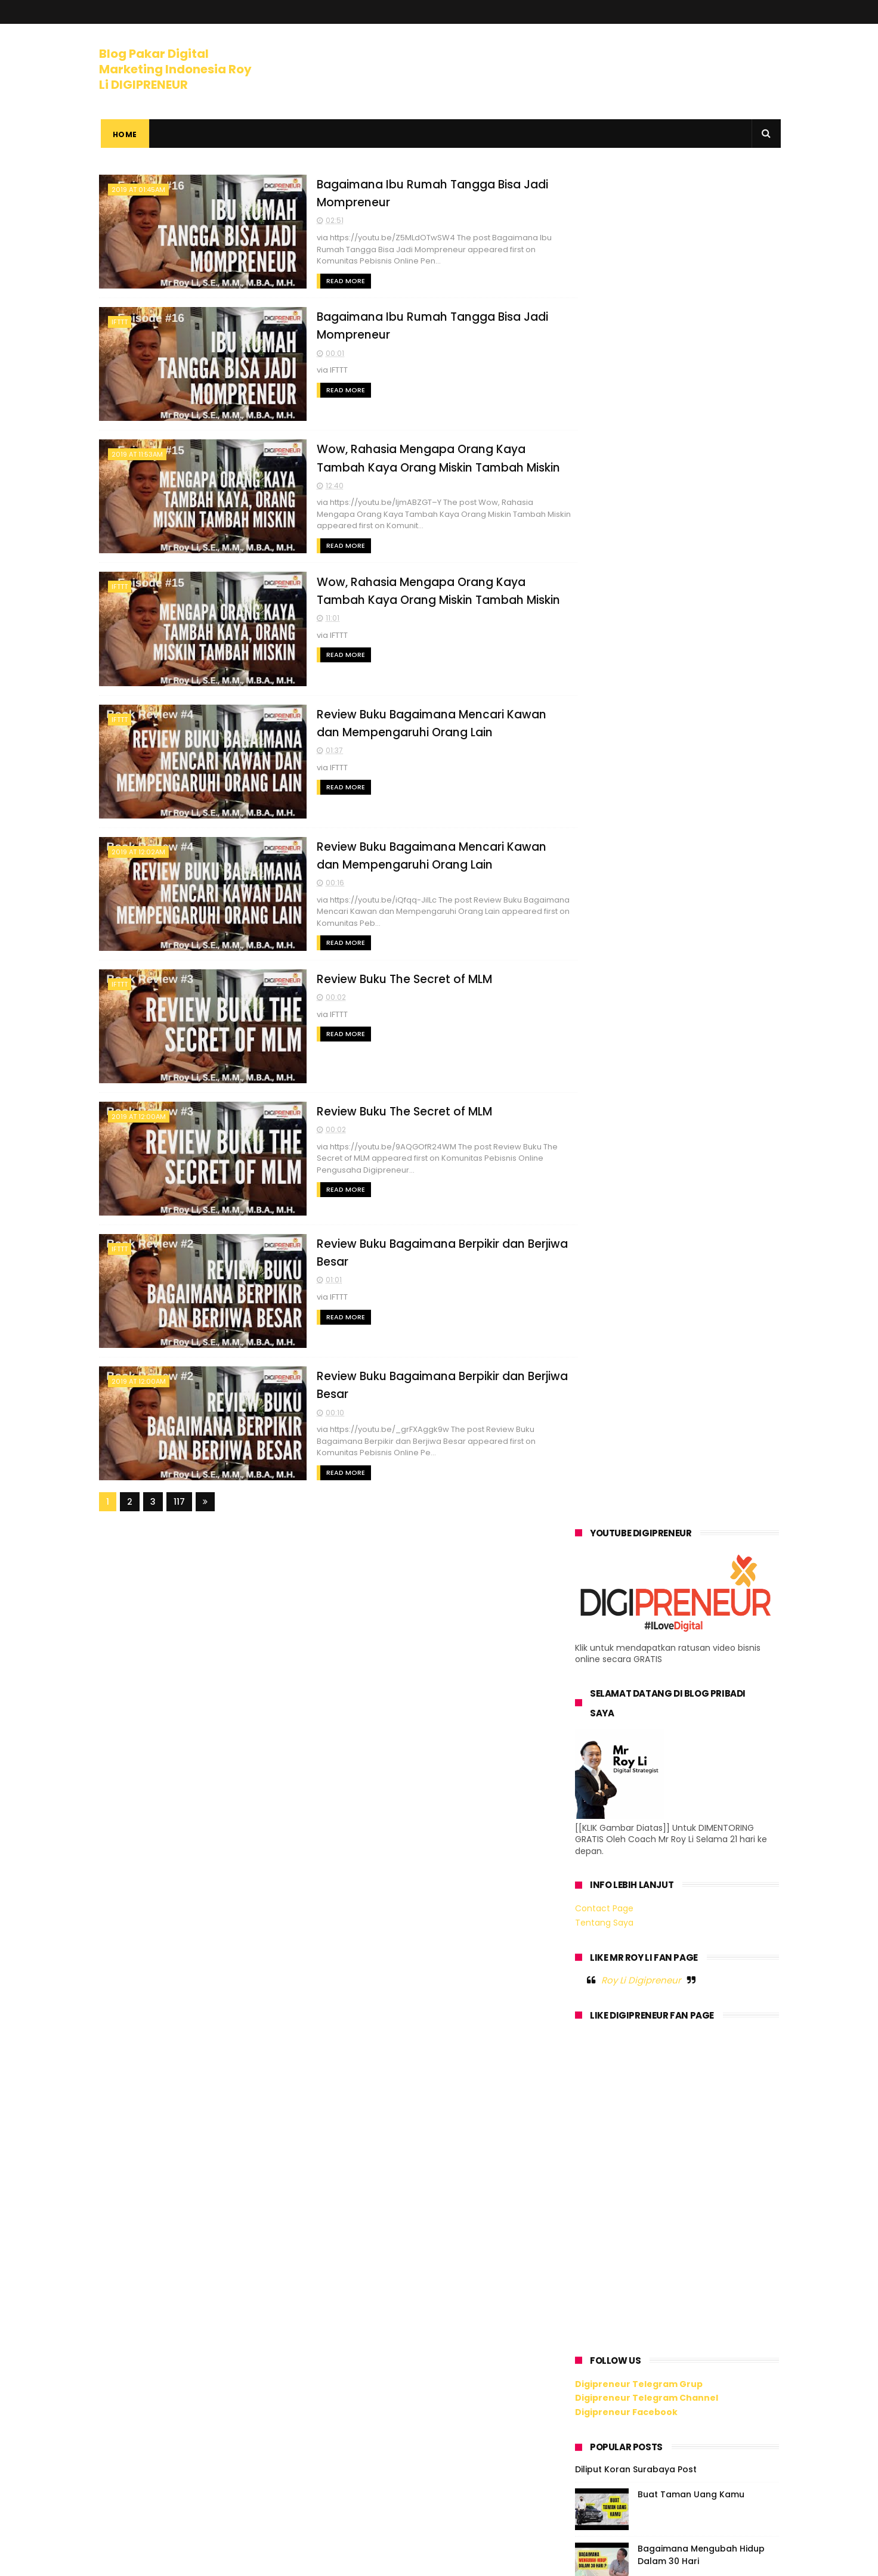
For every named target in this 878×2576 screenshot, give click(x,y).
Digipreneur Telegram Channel (646, 1043)
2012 (599, 2266)
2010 (599, 2298)
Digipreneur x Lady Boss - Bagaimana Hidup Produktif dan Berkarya (707, 1586)
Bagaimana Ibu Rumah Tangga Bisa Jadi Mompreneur (687, 1841)
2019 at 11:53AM (137, 453)
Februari (618, 2131)
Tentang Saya (604, 568)
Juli (607, 1805)
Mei (607, 2082)
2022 (600, 1661)
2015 (599, 2217)
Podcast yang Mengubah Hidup (706, 1465)
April (609, 2099)
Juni (608, 1821)
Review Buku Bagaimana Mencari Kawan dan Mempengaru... (671, 1946)
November (623, 1740)
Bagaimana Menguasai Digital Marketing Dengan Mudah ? (703, 1526)
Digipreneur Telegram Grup (639, 1029)
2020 (600, 1693)
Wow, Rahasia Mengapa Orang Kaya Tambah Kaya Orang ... (678, 1893)
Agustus (617, 1789)
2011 (597, 2282)
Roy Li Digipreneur (641, 625)
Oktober (618, 1756)
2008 (600, 2331)
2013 (599, 2249)
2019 (599, 1710)
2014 (599, 2233)
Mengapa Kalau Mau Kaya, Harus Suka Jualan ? (696, 1254)
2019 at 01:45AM (138, 189)
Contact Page (604, 554)
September (625, 1772)
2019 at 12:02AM (138, 849)
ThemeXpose (166, 2561)
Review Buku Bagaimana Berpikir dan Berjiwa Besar (681, 2031)
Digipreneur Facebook (626, 1058)
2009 (600, 2315)
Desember (623, 1723)
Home (123, 134)
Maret (612, 2115)
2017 (599, 2184)
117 (179, 1496)
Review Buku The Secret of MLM (372, 975)
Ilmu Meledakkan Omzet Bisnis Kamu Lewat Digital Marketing (703, 1309)
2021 (599, 1677)
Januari (616, 2148)
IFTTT (120, 321)
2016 (599, 2200)
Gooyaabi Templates (292, 2561)
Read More (312, 280)
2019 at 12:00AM (139, 1112)
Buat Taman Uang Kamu (691, 1140)
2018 (599, 2168)
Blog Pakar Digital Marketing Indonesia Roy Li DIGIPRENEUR (175, 68)
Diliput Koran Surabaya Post (636, 1115)
